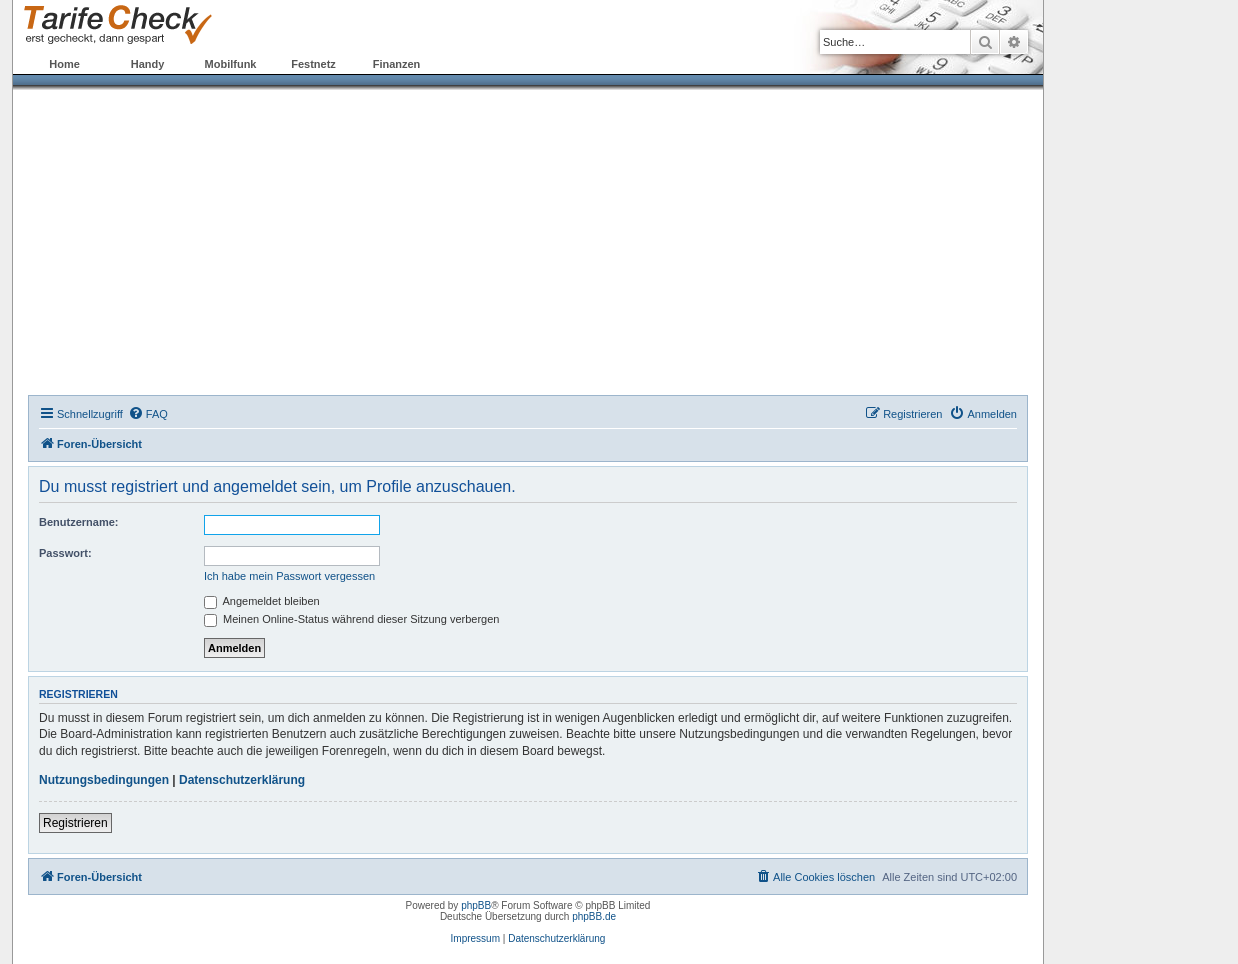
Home (64, 64)
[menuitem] (148, 414)
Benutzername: (78, 522)
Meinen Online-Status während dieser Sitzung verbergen (351, 619)
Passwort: (65, 553)
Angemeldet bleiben (262, 601)
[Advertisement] (528, 245)
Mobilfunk (231, 64)
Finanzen (397, 64)
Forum (479, 64)
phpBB (476, 905)
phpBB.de (594, 916)
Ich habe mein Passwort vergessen (289, 576)
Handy (148, 64)
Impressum (475, 938)
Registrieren (75, 823)
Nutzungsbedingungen (104, 780)
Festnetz (313, 64)
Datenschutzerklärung (242, 780)
